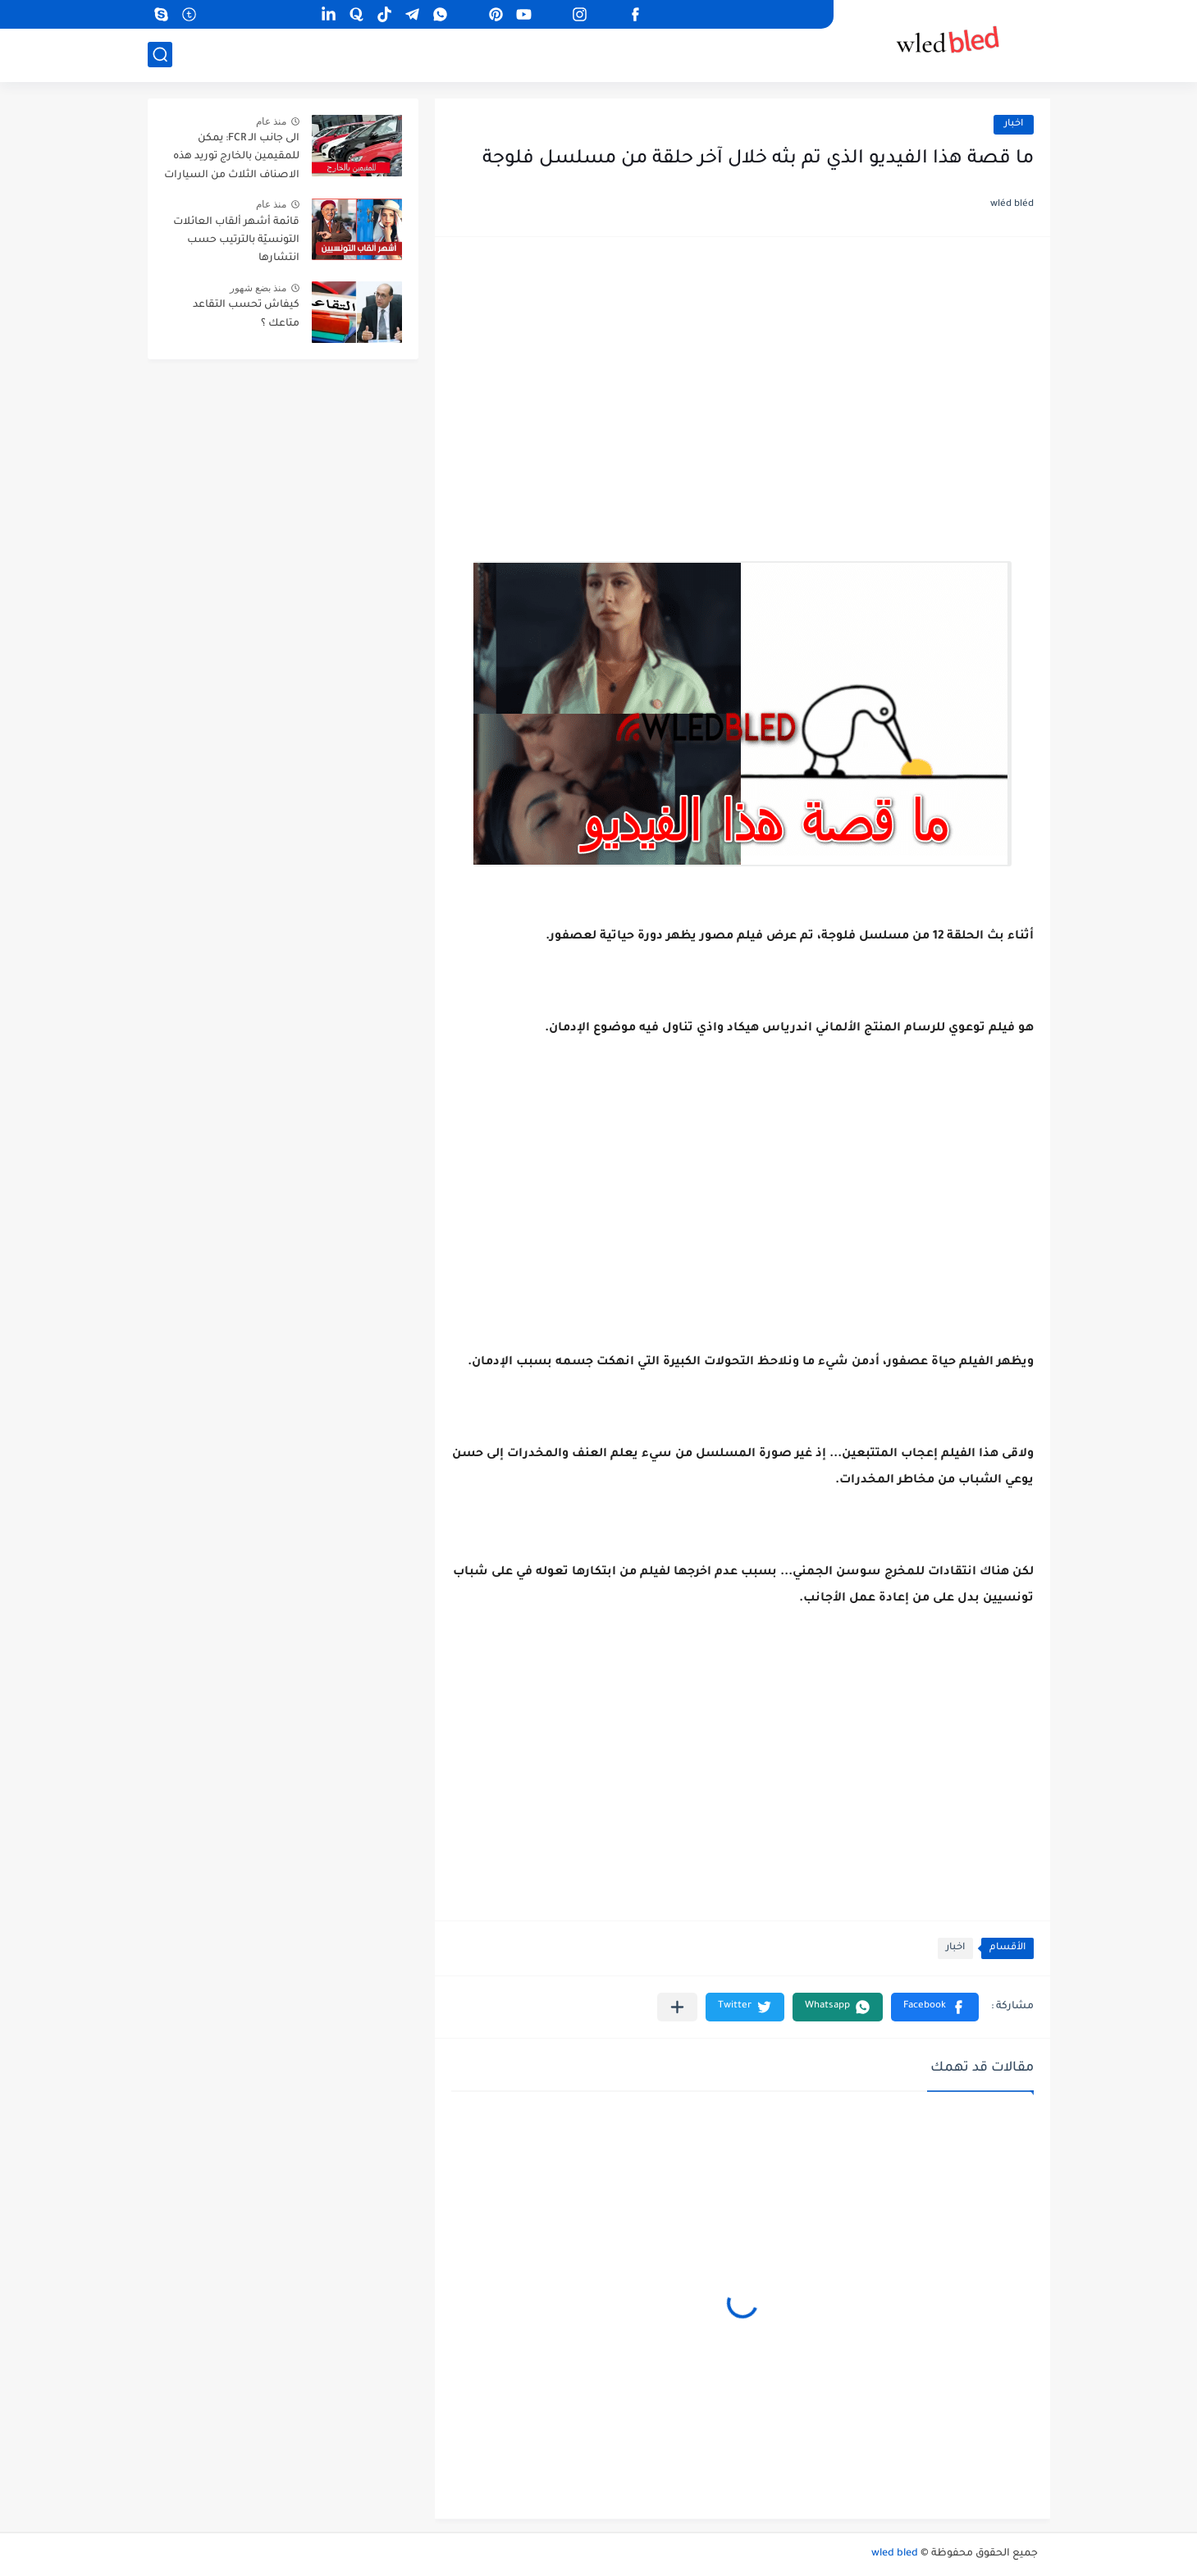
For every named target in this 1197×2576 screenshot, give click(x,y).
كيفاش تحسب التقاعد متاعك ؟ (246, 314)
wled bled (894, 2554)
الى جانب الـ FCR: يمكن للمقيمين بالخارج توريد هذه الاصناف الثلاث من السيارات (231, 157)
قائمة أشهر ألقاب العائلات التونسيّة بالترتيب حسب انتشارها (236, 241)
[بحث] (160, 54)
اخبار (1013, 124)
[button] (935, 2007)
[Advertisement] (742, 381)
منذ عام (271, 121)
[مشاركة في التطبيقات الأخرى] (677, 2007)
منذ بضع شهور (258, 288)
